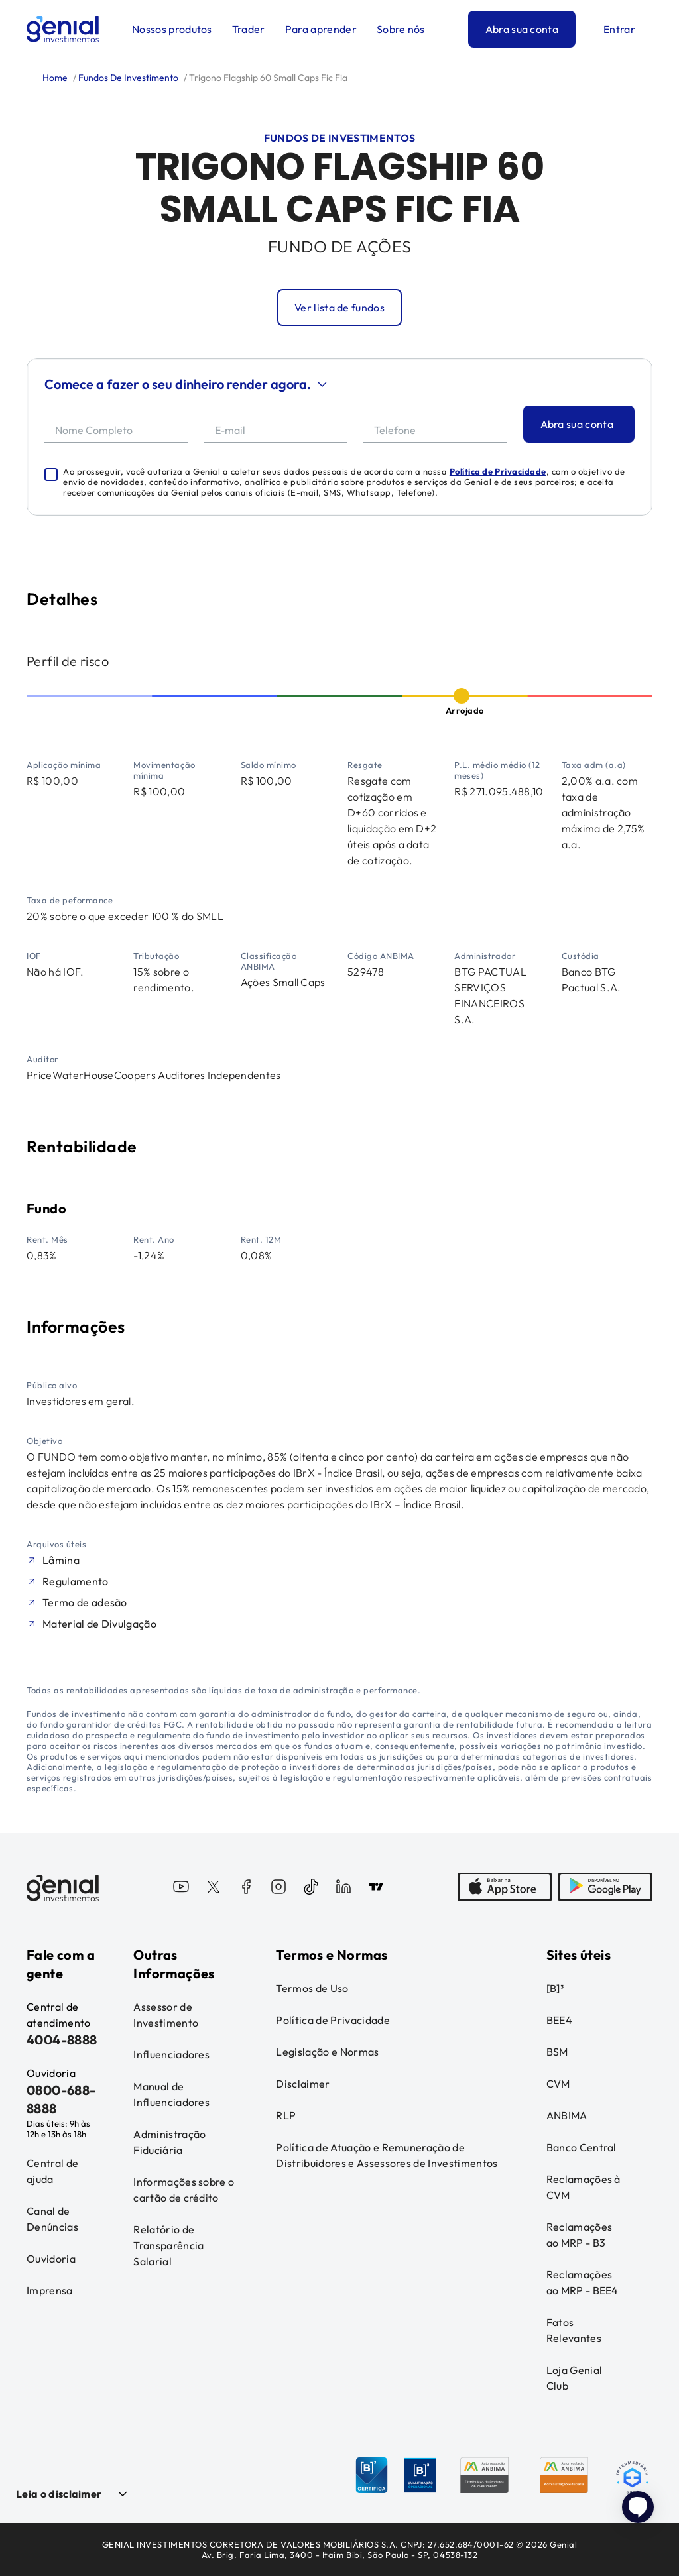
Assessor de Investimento (165, 2014)
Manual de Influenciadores (171, 2094)
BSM (557, 2051)
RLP (286, 2115)
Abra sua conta (521, 29)
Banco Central (581, 2147)
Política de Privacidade (498, 471)
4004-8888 (62, 2039)
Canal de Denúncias (52, 2218)
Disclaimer (303, 2083)
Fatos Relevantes (573, 2330)
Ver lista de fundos (339, 307)
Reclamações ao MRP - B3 (579, 2234)
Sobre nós (401, 29)
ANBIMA (566, 2115)
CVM (558, 2083)
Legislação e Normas (327, 2051)
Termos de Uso (312, 1988)
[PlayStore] (605, 1888)
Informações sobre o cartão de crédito (183, 2189)
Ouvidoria (51, 2258)
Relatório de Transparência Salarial (168, 2245)
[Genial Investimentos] (63, 29)
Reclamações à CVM (583, 2187)
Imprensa (50, 2290)
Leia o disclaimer (58, 2493)
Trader (248, 29)
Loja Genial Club (574, 2377)
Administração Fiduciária (169, 2141)
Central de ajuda (52, 2171)
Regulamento (75, 1581)
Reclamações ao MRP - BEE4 (582, 2282)
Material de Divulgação (99, 1623)
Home (55, 78)
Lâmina (61, 1560)
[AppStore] (505, 1888)
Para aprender (321, 29)
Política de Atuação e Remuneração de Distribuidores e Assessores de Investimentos (386, 2155)
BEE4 (559, 2020)
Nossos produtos (172, 29)
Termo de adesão (84, 1602)
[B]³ (555, 1988)
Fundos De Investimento (127, 78)
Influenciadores (171, 2054)
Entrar (619, 29)
